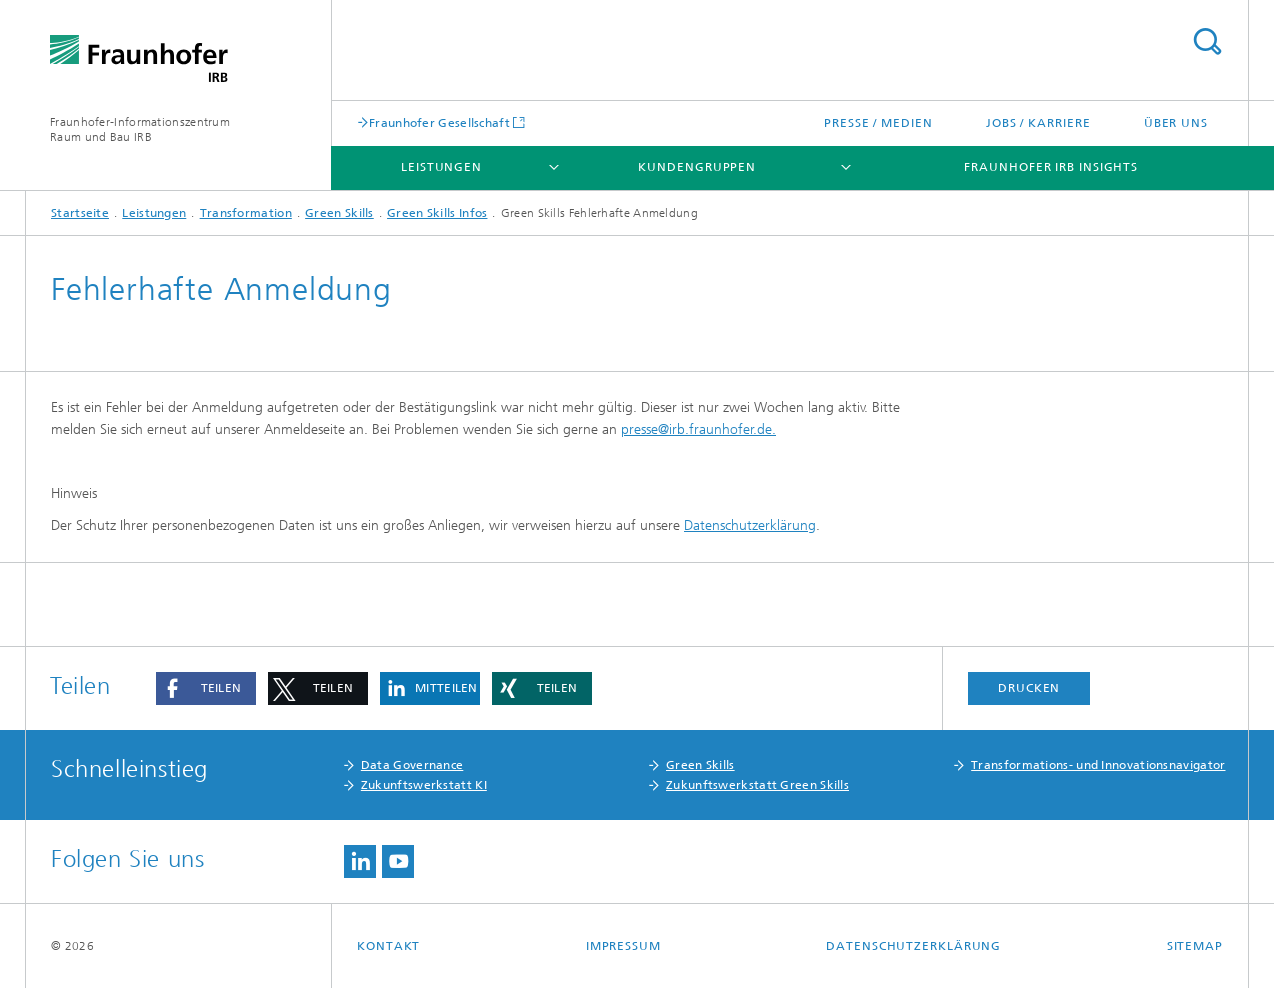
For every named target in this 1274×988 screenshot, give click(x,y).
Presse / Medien (878, 123)
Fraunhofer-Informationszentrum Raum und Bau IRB (140, 129)
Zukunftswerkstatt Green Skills (757, 785)
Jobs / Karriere (1038, 123)
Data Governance (412, 765)
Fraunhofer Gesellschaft (439, 122)
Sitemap (1195, 946)
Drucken (1029, 688)
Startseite (80, 213)
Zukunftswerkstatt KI (424, 785)
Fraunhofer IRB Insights (1051, 167)
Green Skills (339, 213)
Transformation (246, 213)
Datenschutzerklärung (750, 525)
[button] (206, 688)
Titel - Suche (1207, 41)
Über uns (1176, 123)
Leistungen (441, 167)
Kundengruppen (697, 167)
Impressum (623, 946)
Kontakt (388, 946)
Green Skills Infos (437, 213)
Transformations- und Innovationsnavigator (1098, 765)
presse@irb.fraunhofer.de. (698, 429)
